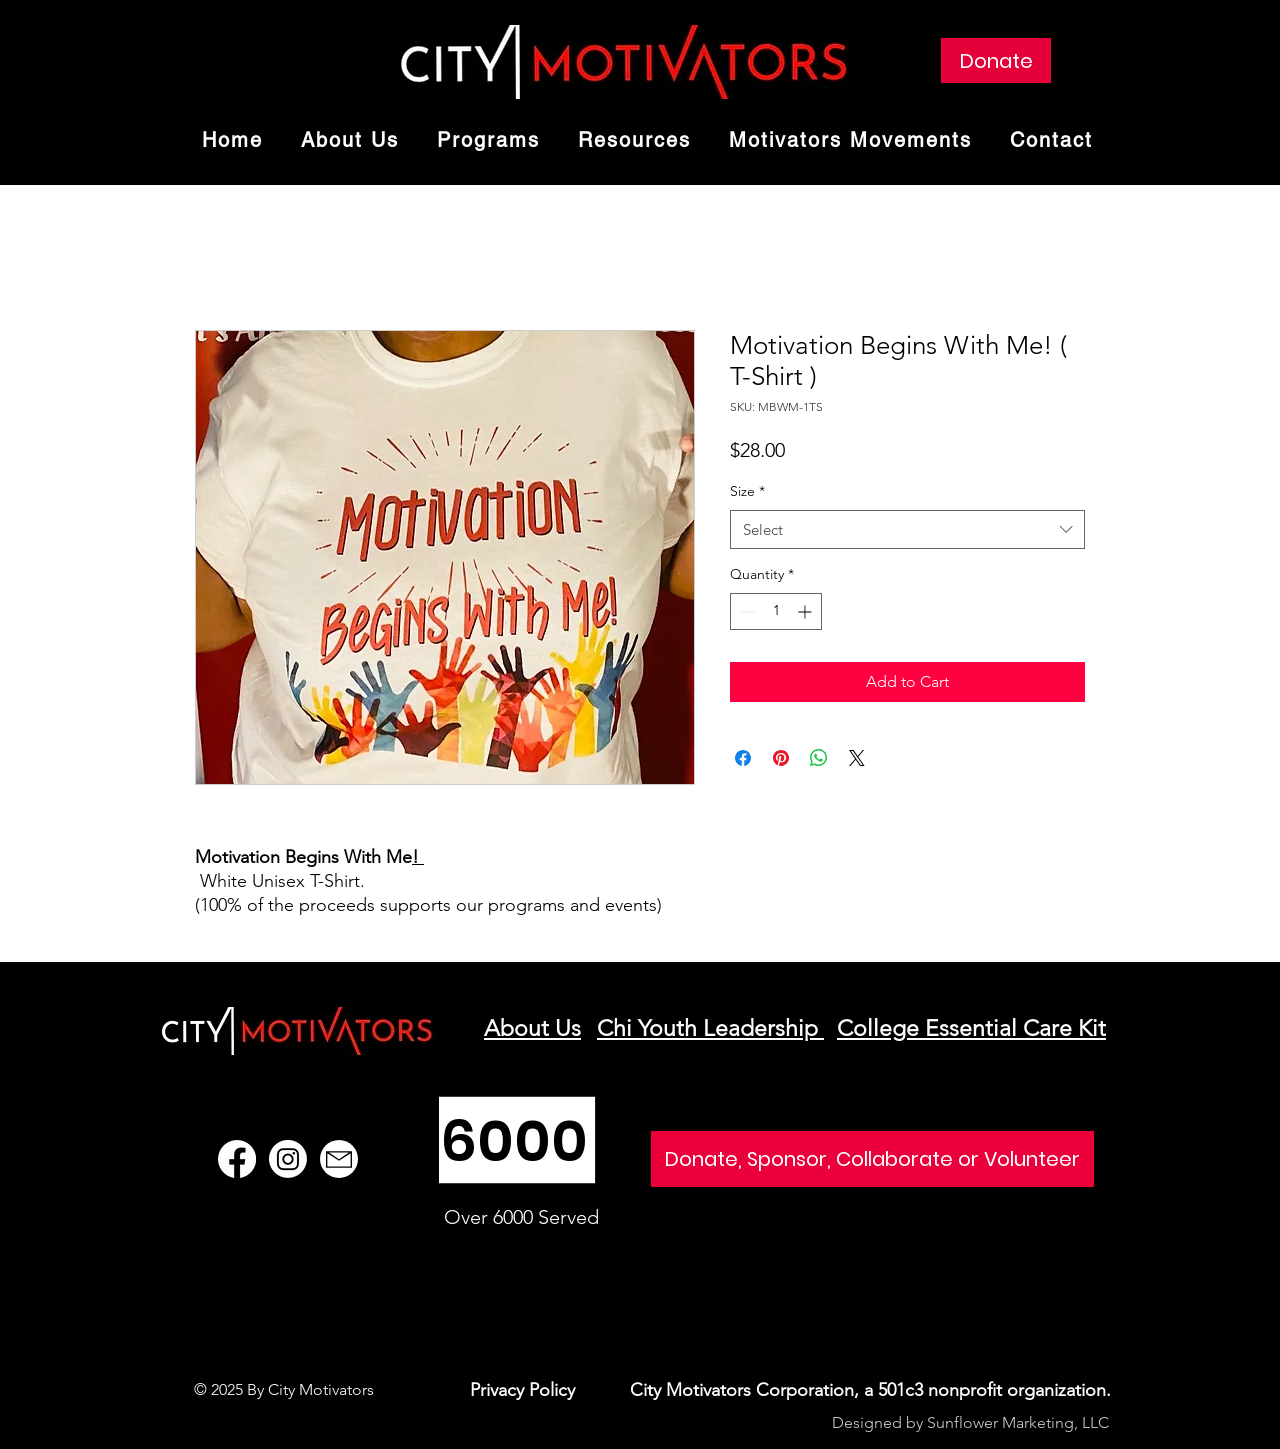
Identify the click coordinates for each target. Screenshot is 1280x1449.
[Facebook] (237, 1159)
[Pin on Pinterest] (781, 758)
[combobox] (907, 529)
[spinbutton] (776, 611)
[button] (488, 141)
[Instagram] (288, 1159)
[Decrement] (745, 611)
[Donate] (996, 60)
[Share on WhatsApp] (819, 758)
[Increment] (806, 611)
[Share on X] (857, 758)
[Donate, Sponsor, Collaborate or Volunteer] (872, 1159)
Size (747, 491)
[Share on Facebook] (743, 758)
